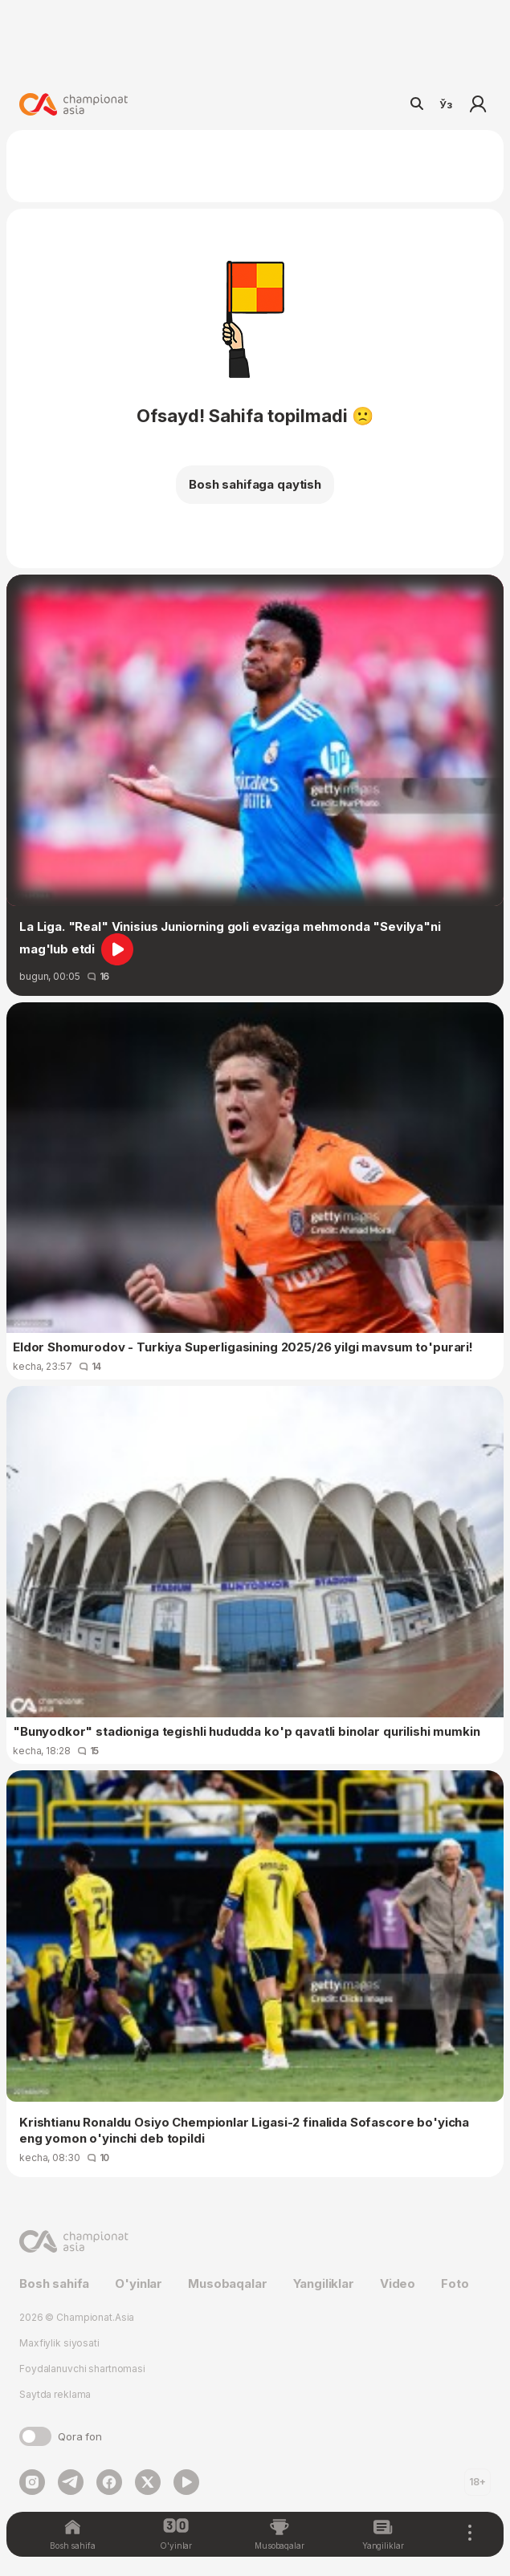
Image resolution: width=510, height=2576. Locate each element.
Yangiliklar (323, 2283)
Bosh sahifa (54, 2283)
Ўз (445, 104)
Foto (454, 2283)
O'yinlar (138, 2283)
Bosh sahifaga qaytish (255, 484)
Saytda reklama (55, 2394)
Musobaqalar (227, 2283)
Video (397, 2283)
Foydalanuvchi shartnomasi (82, 2369)
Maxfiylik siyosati (59, 2343)
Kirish (478, 104)
